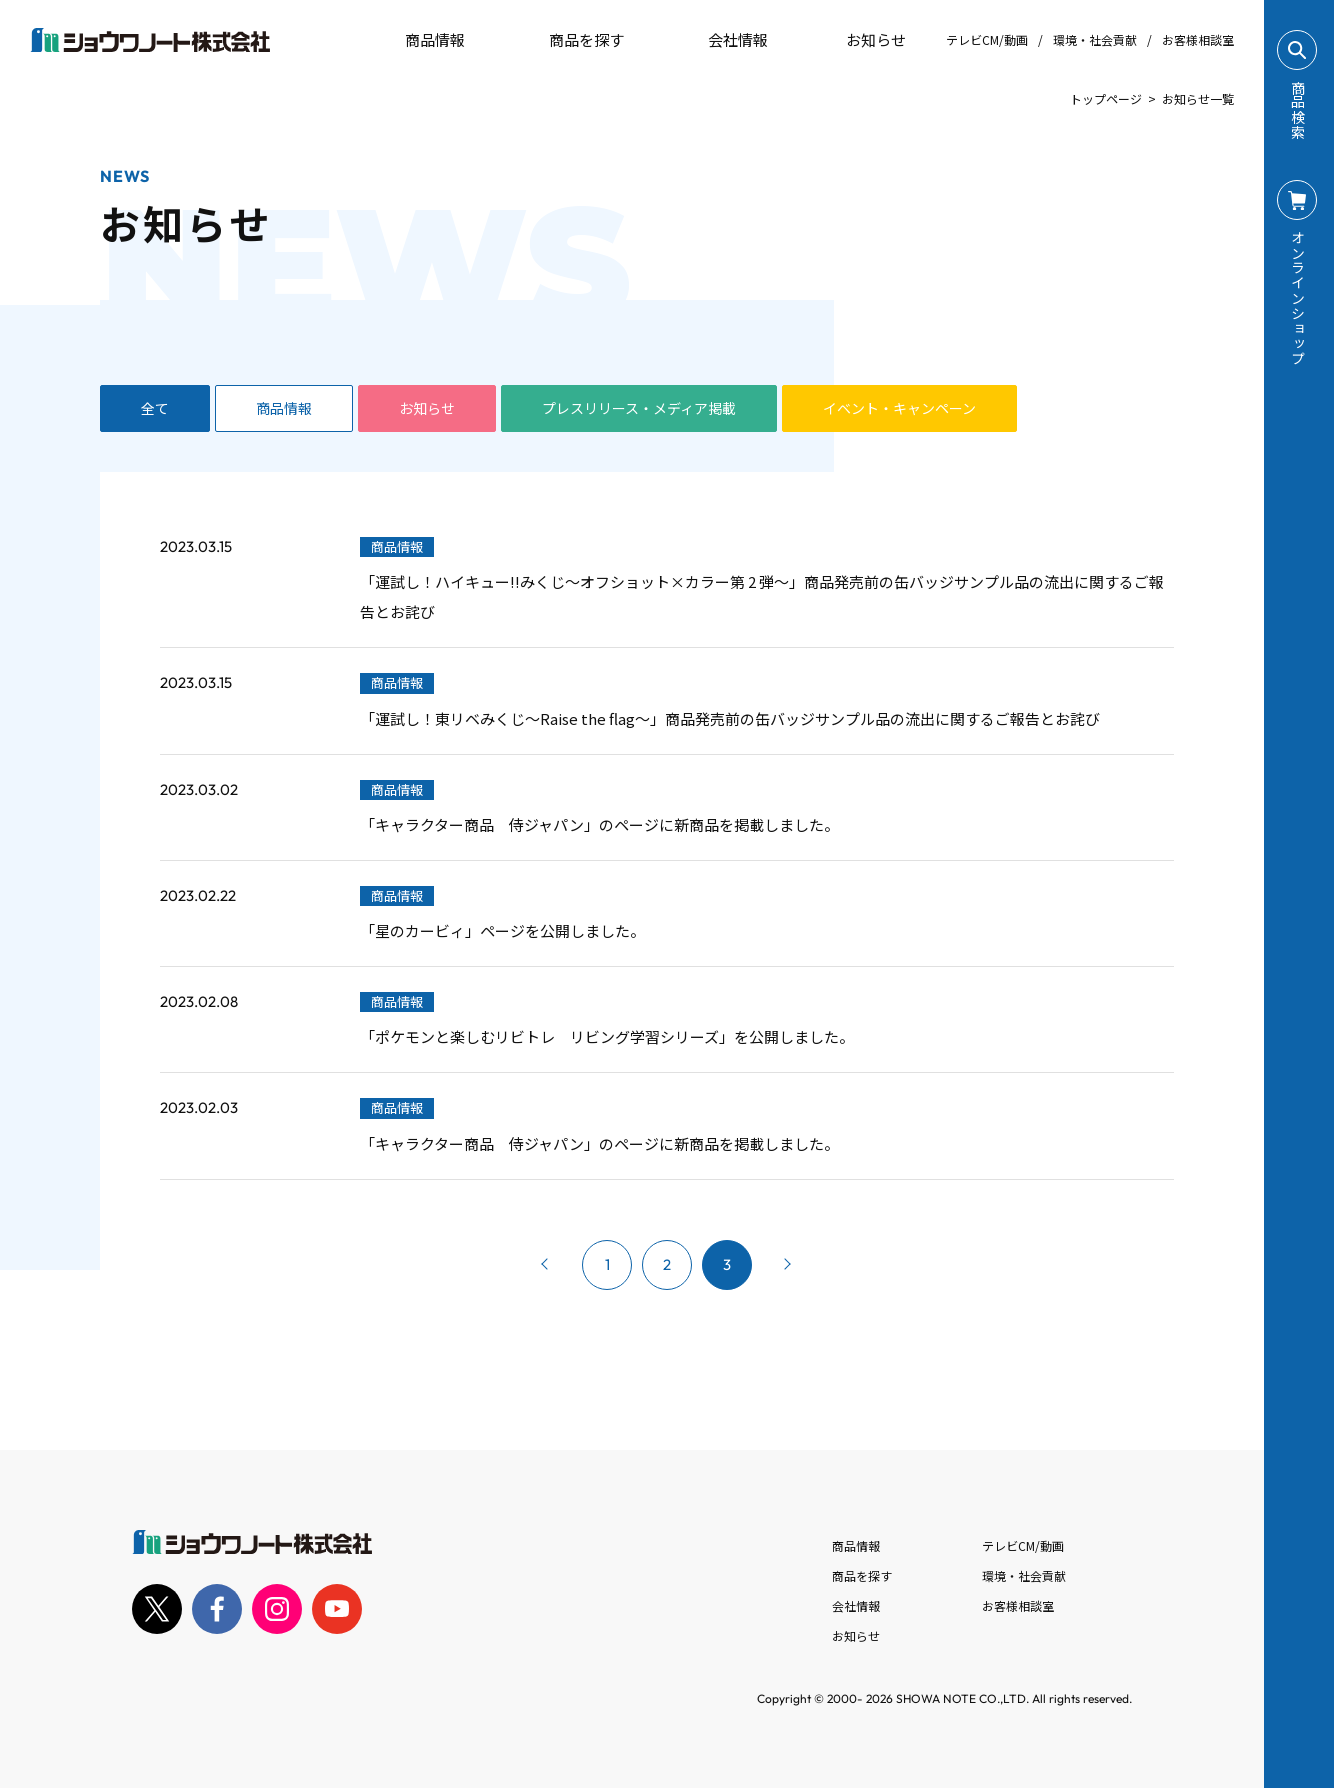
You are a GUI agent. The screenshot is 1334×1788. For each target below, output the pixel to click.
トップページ (1106, 98)
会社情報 (856, 1605)
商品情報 (284, 408)
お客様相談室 (1198, 39)
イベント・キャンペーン (899, 408)
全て (155, 408)
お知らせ (862, 40)
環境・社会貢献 (1095, 39)
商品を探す (569, 40)
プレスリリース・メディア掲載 (639, 408)
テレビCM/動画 (987, 39)
